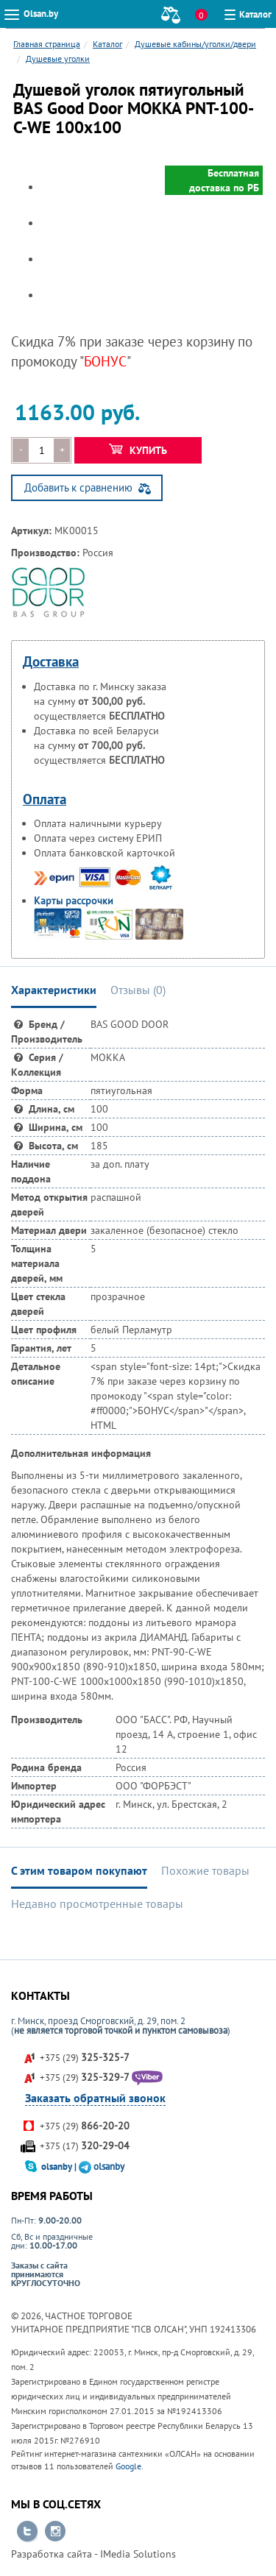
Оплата (44, 799)
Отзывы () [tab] (138, 989)
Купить (138, 450)
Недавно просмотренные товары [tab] (97, 1903)
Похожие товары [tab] (205, 1870)
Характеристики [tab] (53, 989)
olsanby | (60, 2166)
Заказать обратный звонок (95, 2097)
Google (128, 2466)
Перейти (27, 2532)
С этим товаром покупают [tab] (79, 1870)
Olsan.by (41, 13)
